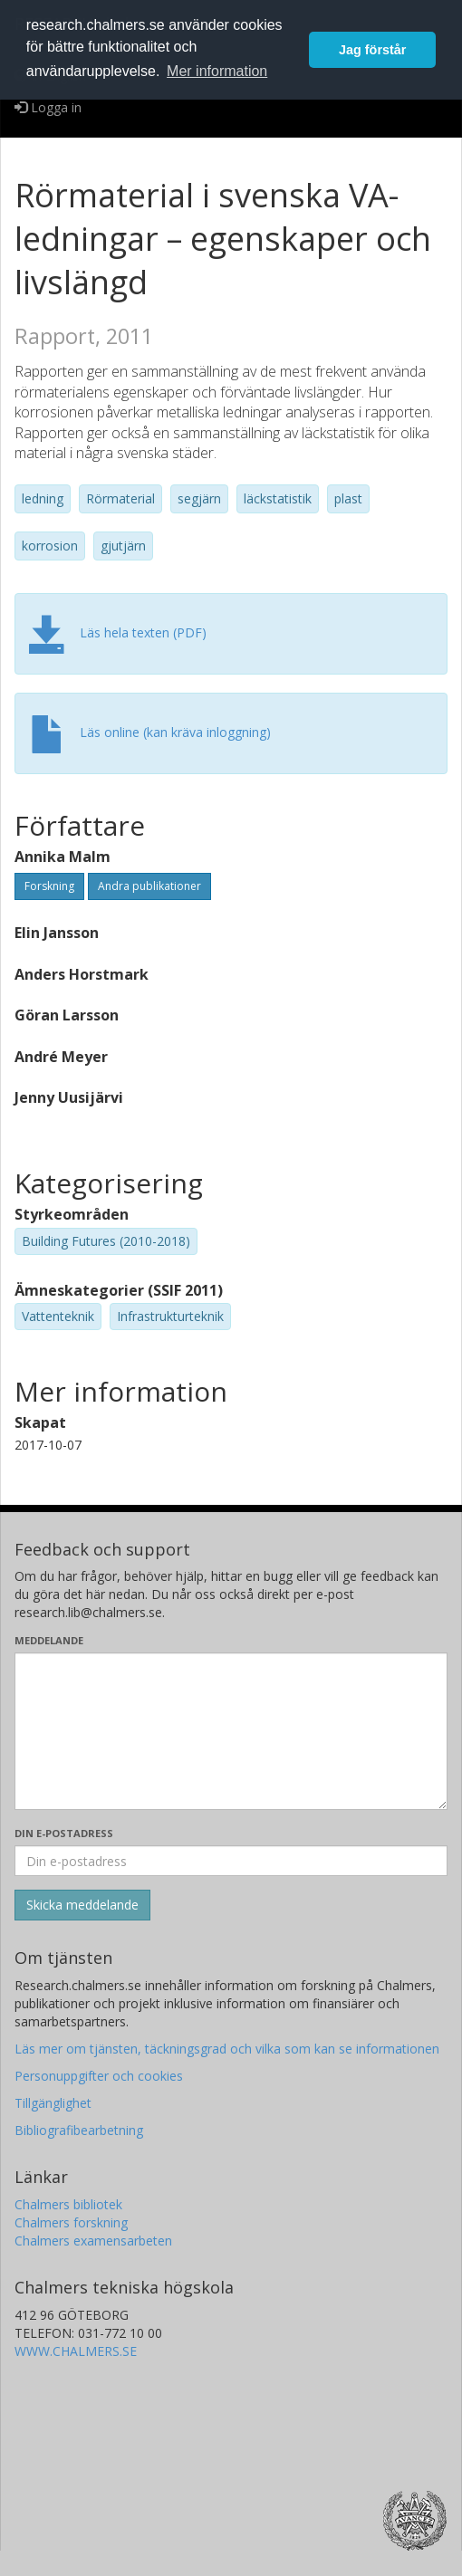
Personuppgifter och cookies (98, 2075)
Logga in (48, 107)
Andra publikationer (149, 886)
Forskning (49, 886)
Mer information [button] (217, 71)
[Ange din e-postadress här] (231, 1860)
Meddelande (48, 1640)
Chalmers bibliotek (68, 2204)
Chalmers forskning (71, 2222)
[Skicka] (82, 1905)
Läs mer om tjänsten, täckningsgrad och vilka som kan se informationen (226, 2048)
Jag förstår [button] (372, 50)
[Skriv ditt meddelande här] (231, 1731)
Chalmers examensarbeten (93, 2240)
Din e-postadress (63, 1833)
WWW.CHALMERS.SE (75, 2351)
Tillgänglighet (52, 2103)
